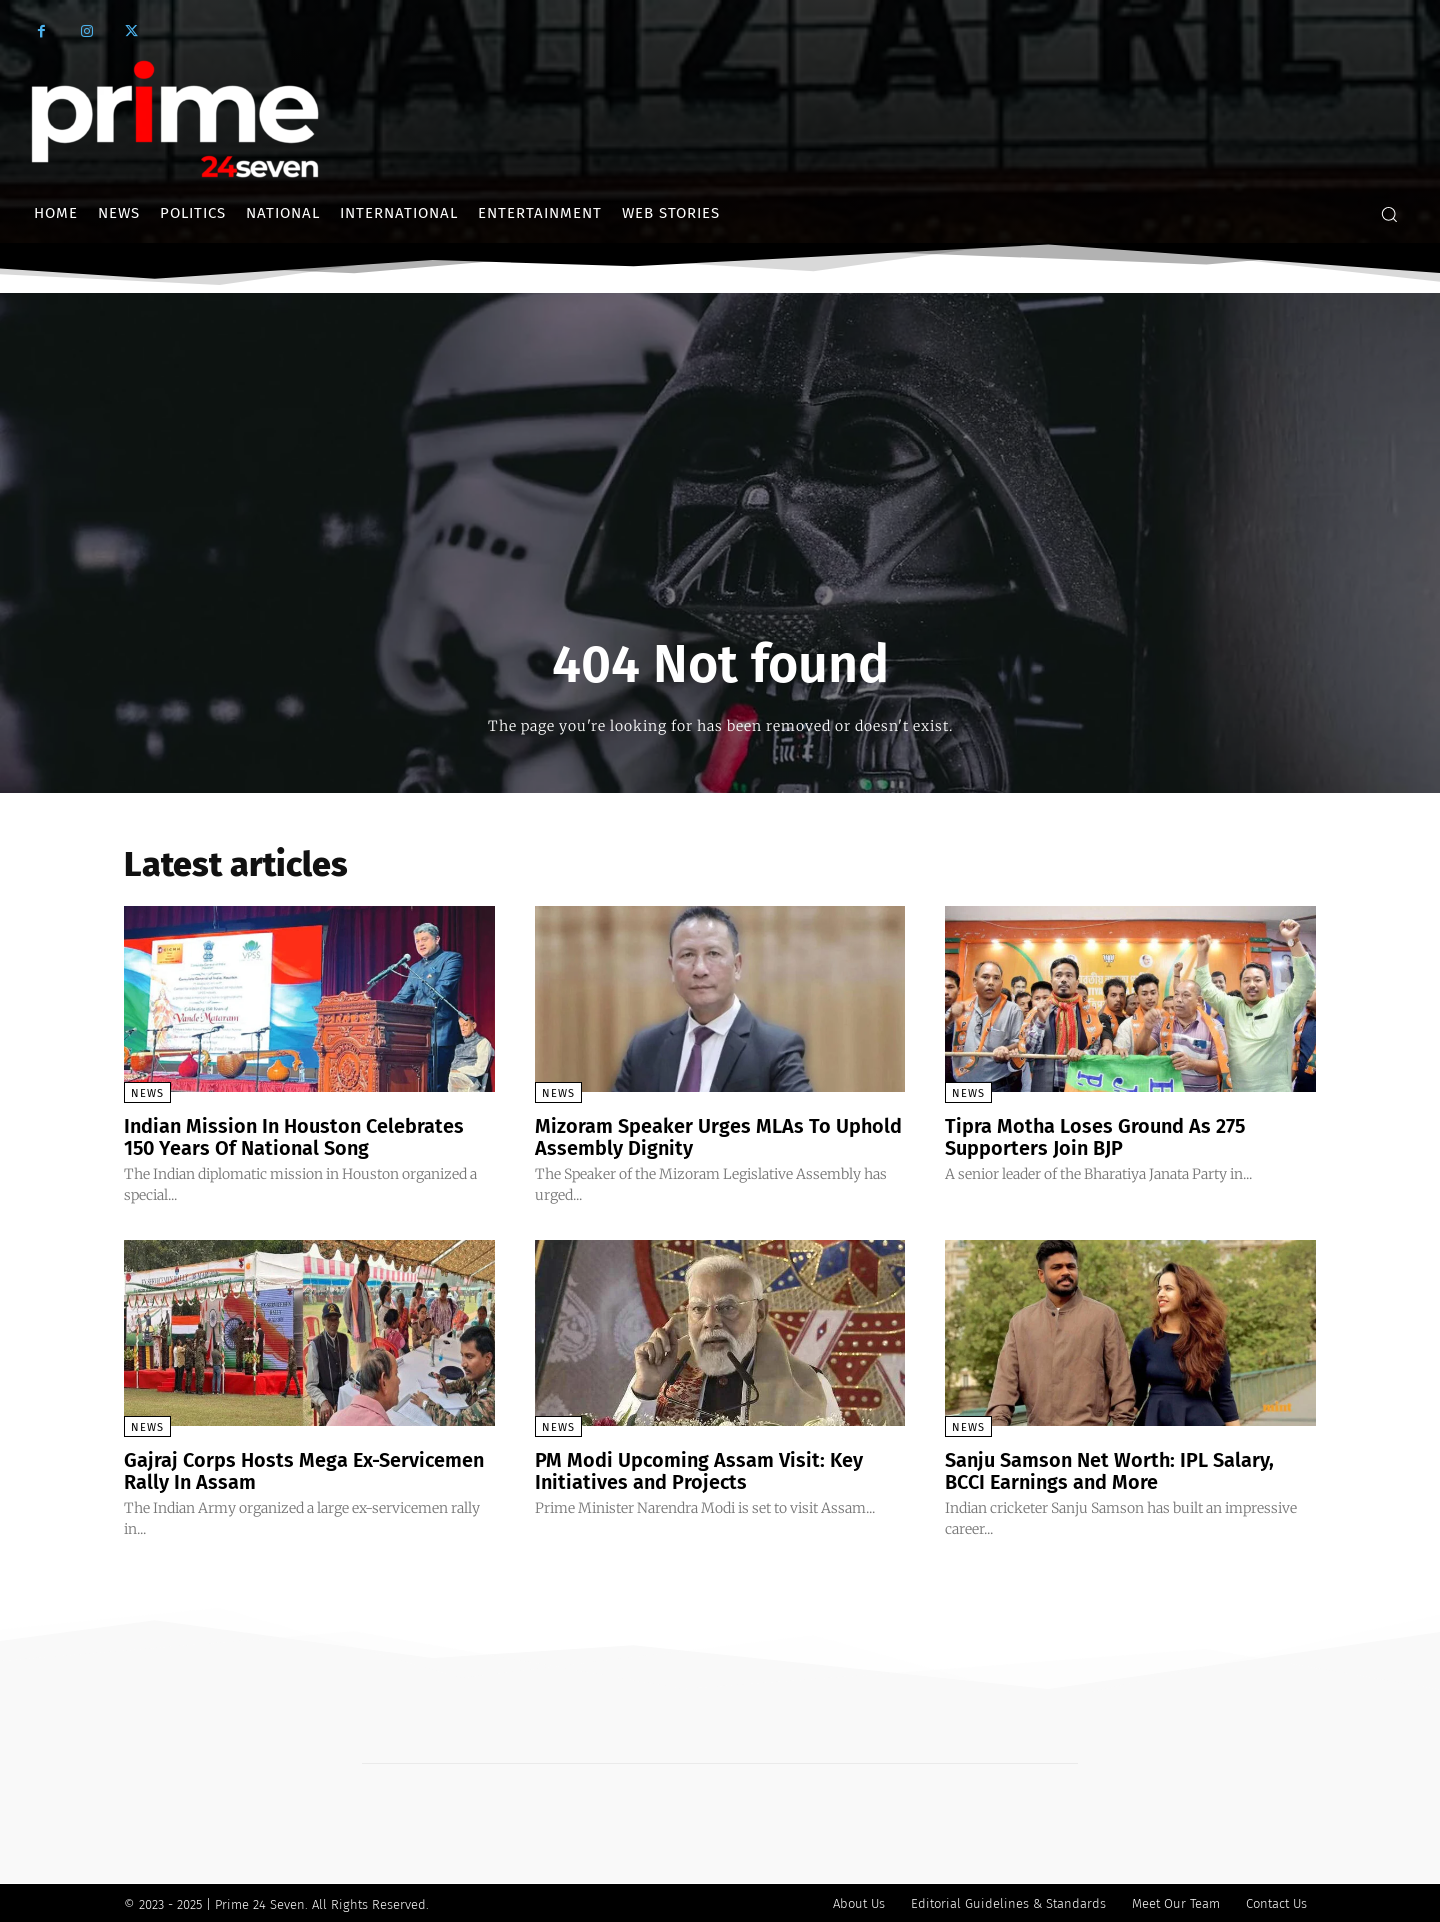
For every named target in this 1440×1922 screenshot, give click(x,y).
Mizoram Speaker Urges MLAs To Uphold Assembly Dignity (719, 1137)
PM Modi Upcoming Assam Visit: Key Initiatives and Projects (700, 1469)
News (147, 1093)
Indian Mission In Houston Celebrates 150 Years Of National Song (296, 1137)
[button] (1389, 214)
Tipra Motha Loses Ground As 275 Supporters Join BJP (1096, 1137)
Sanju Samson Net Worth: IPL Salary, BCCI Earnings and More (1111, 1469)
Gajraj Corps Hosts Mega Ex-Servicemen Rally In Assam (305, 1469)
